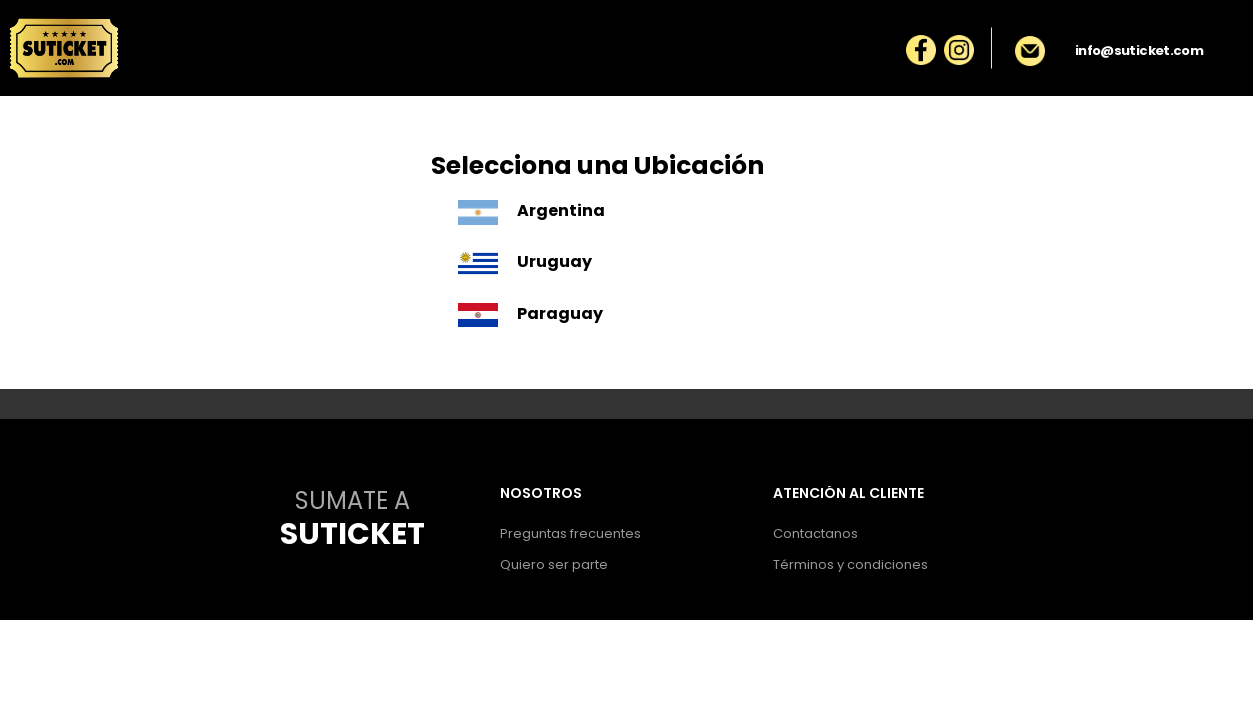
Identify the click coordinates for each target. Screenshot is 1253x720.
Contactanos (815, 533)
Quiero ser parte (554, 564)
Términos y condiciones (850, 564)
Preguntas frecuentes (570, 533)
